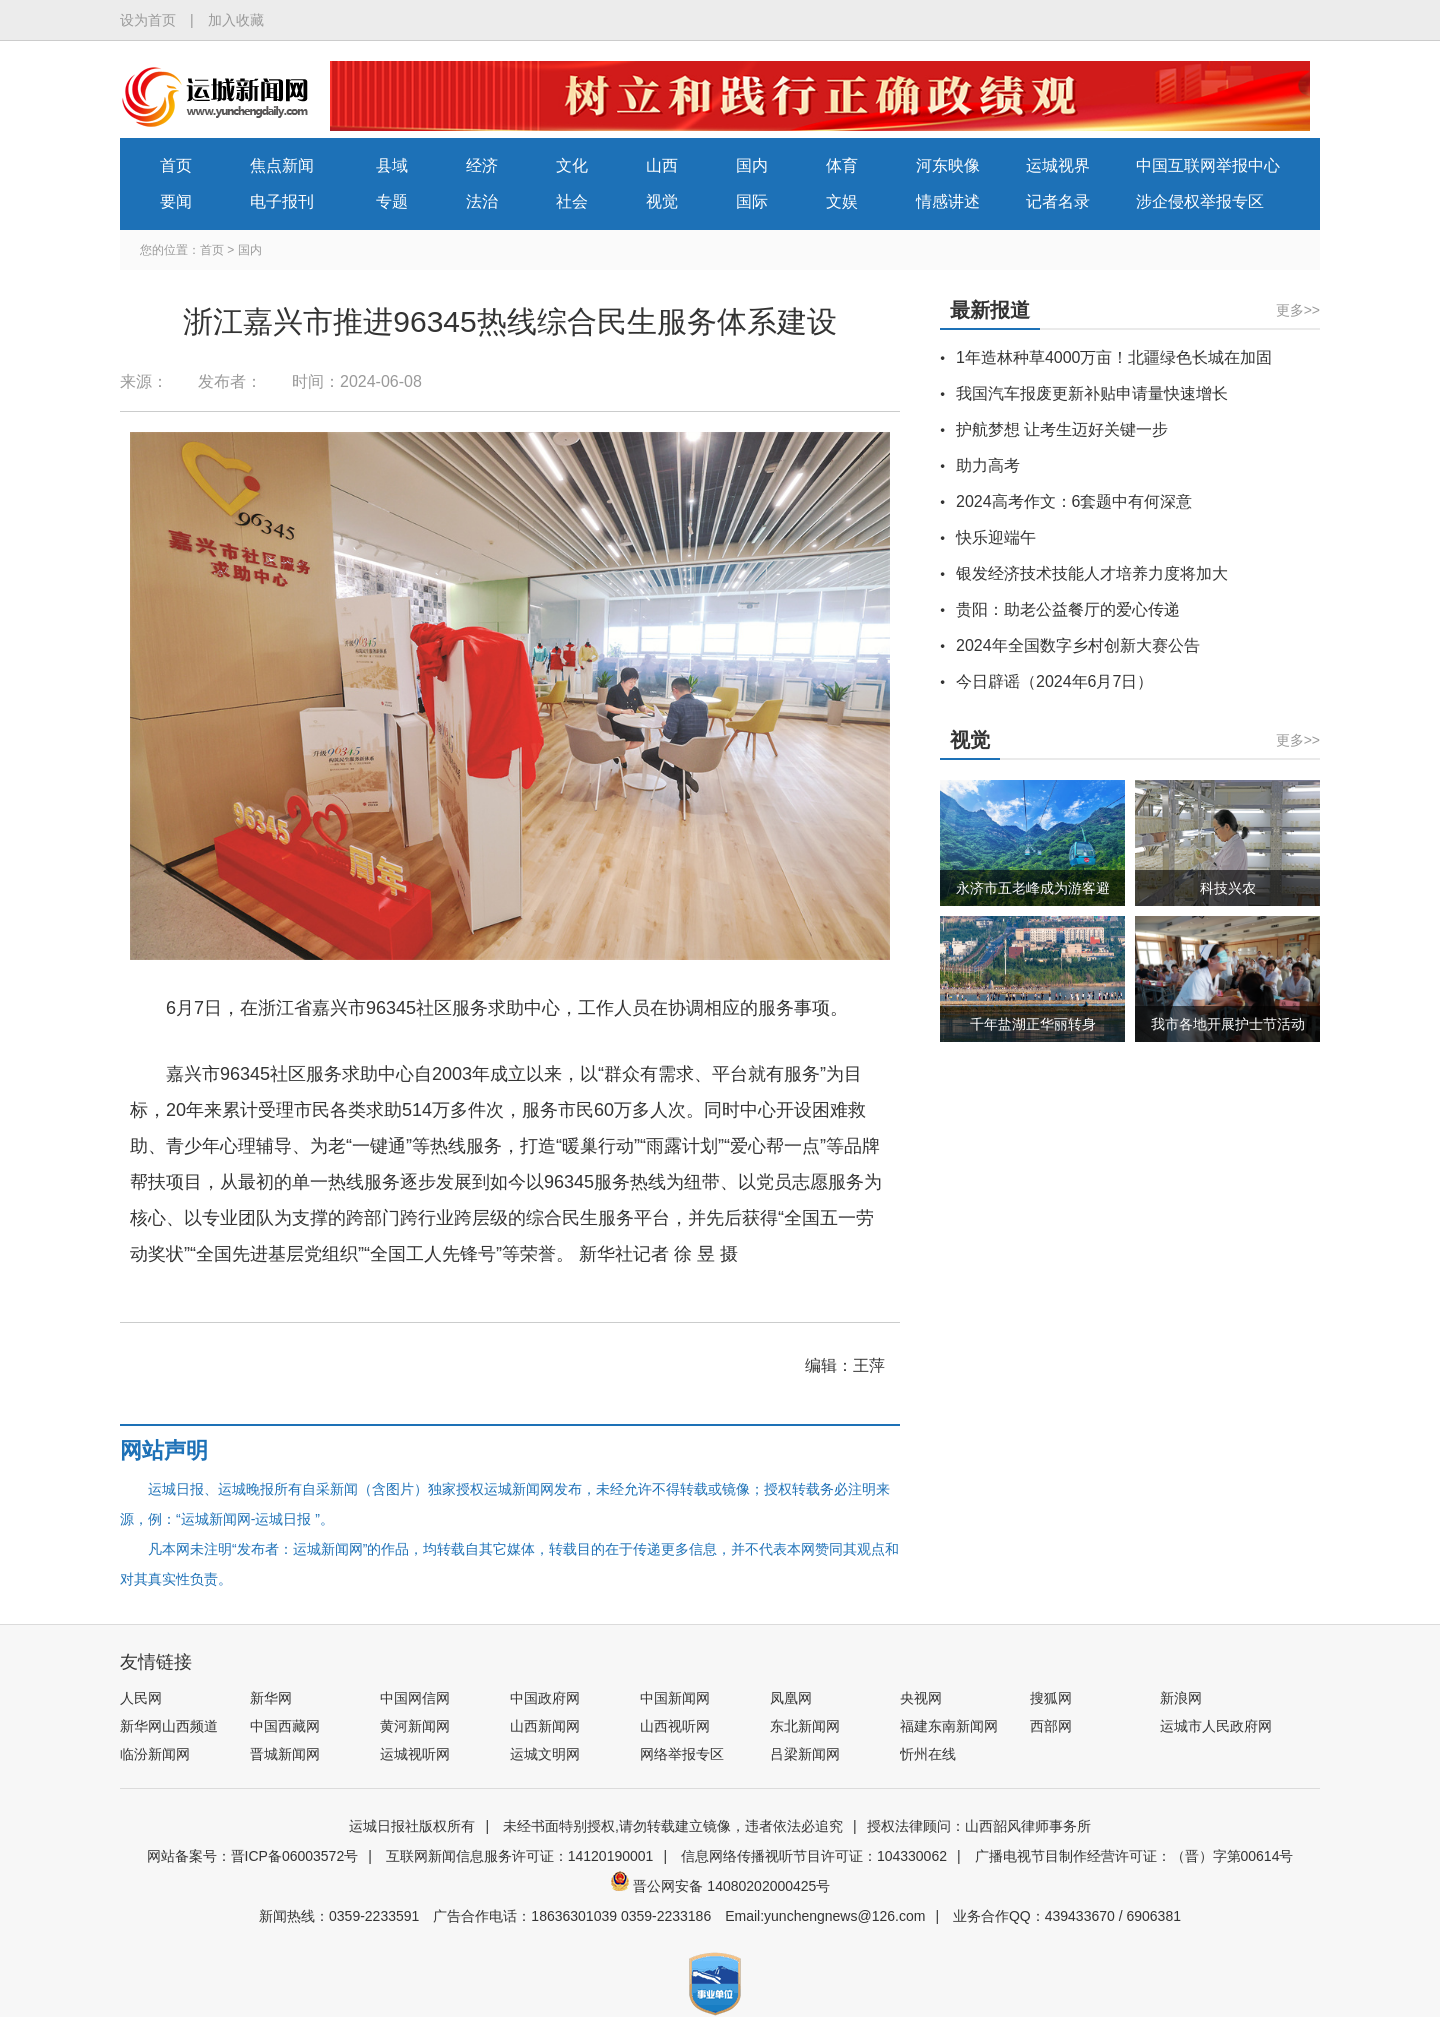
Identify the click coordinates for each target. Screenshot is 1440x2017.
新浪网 (1181, 1698)
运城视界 (1058, 165)
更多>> (1298, 310)
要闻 (176, 201)
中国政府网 (545, 1698)
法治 (482, 201)
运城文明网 (545, 1754)
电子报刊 (282, 201)
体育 (842, 165)
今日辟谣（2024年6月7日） (1054, 681)
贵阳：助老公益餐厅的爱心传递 (1068, 609)
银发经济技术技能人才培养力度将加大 (1092, 573)
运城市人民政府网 (1216, 1726)
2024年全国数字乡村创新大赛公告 (1078, 645)
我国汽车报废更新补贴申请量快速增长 (1092, 393)
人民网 (141, 1698)
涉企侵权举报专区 (1200, 201)
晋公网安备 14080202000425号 (720, 1886)
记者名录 (1058, 201)
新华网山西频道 (169, 1726)
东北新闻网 (805, 1726)
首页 (176, 165)
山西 (662, 165)
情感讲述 (948, 201)
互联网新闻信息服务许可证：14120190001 (520, 1856)
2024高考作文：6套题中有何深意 (1074, 501)
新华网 (271, 1698)
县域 (392, 165)
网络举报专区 (682, 1754)
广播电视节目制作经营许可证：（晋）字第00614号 (1134, 1856)
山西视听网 (675, 1726)
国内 (752, 165)
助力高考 (988, 465)
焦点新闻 (282, 165)
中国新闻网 (675, 1698)
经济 (482, 165)
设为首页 (148, 20)
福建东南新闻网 (949, 1726)
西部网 (1051, 1726)
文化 (572, 165)
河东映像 (948, 165)
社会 (572, 201)
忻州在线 (928, 1754)
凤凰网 (791, 1698)
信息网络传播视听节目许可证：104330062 (814, 1856)
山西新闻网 (545, 1726)
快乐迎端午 (996, 537)
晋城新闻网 (285, 1754)
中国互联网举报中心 (1208, 165)
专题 (392, 201)
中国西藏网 (285, 1726)
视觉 (662, 201)
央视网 (921, 1698)
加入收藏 (236, 20)
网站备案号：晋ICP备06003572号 (253, 1856)
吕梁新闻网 (805, 1754)
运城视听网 (415, 1754)
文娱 (842, 201)
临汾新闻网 (155, 1754)
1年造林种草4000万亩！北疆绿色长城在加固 (1114, 357)
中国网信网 (415, 1698)
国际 (752, 201)
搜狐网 (1051, 1698)
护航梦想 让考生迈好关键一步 (1062, 429)
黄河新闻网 (415, 1726)
